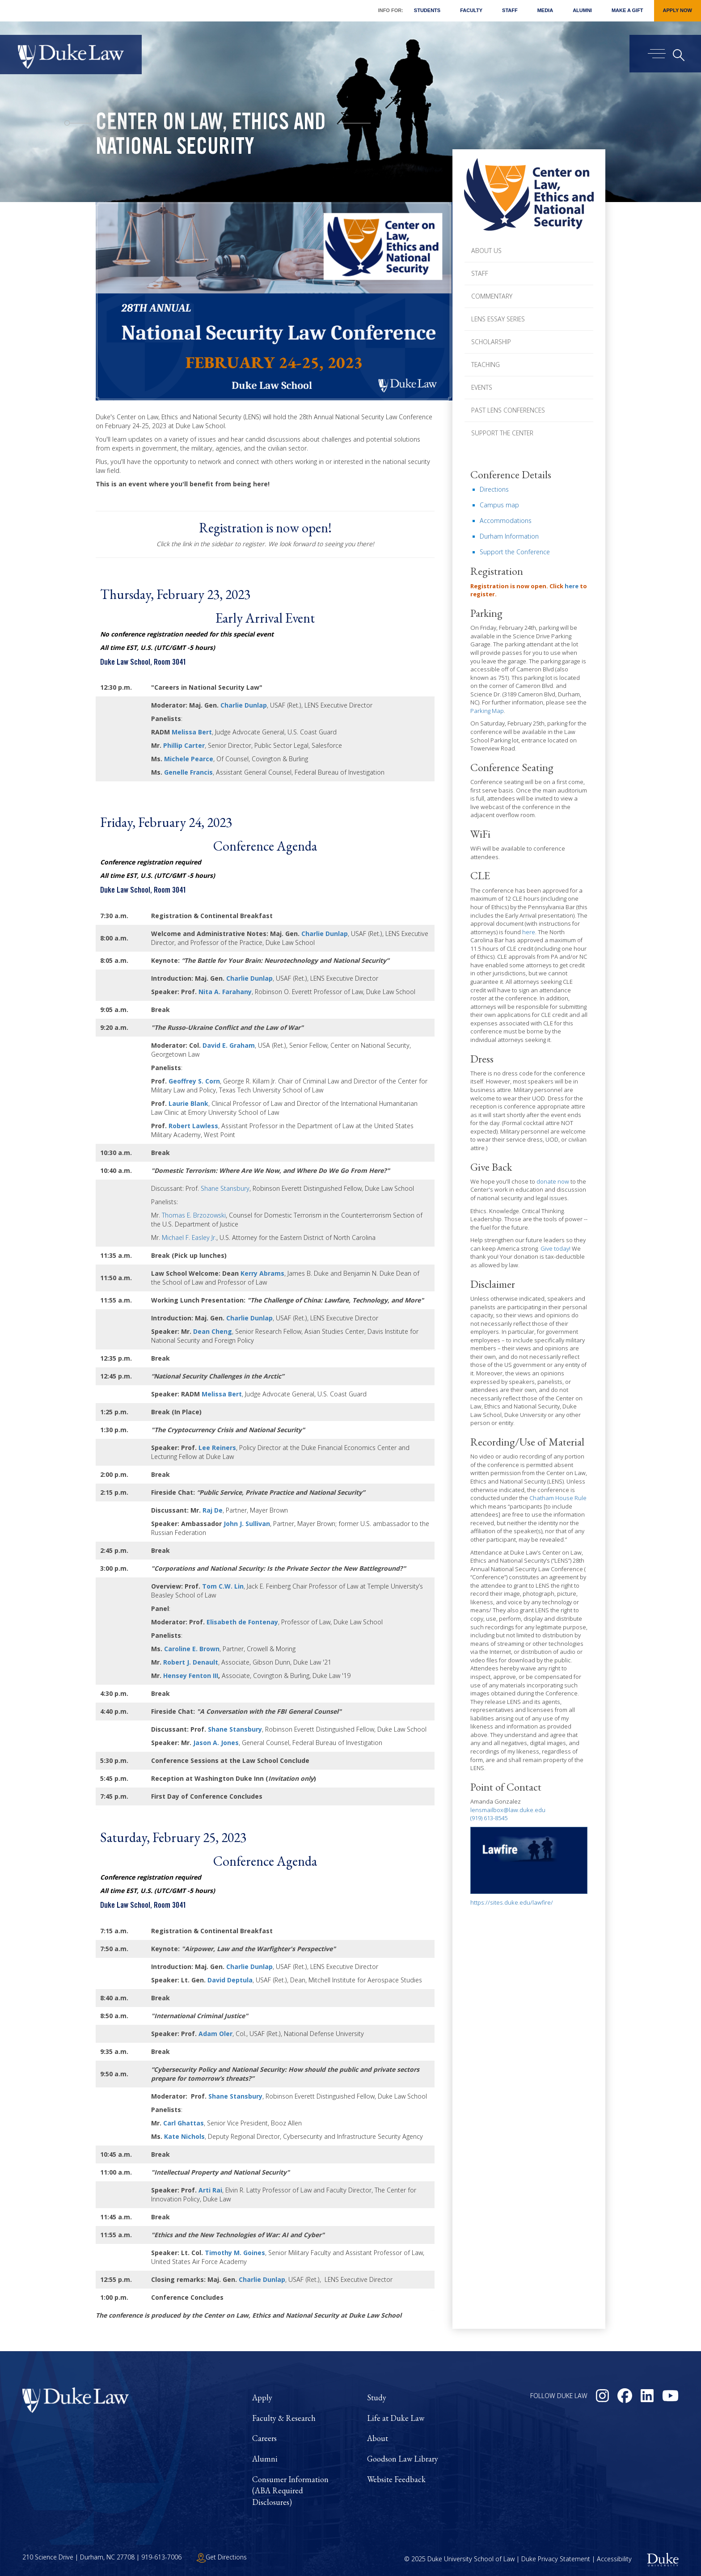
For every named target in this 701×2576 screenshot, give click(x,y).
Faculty (471, 10)
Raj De (213, 1510)
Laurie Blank (188, 1103)
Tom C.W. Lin (223, 1586)
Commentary (491, 296)
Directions (494, 489)
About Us (486, 250)
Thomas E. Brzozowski (194, 1215)
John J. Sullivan (247, 1523)
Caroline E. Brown (192, 1648)
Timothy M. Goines (235, 2252)
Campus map (499, 505)
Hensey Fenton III (190, 1675)
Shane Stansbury (225, 1188)
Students (427, 10)
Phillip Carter (184, 745)
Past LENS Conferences (508, 410)
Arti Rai (210, 2190)
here (572, 586)
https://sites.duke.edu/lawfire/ (511, 1902)
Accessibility (614, 2559)
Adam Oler (215, 2033)
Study (376, 2397)
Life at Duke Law (395, 2418)
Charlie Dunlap (243, 705)
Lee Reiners (217, 1447)
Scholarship (491, 341)
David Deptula (230, 1980)
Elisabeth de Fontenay (242, 1622)
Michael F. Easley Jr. (189, 1237)
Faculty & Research (284, 2418)
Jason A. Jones (216, 1742)
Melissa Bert (192, 732)
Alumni (582, 10)
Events (481, 387)
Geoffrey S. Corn (194, 1081)
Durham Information (509, 536)
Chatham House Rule (558, 1498)
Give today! (555, 1248)
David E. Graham (229, 1045)
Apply (262, 2397)
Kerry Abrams (262, 1273)
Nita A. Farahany (225, 991)
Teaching (485, 364)
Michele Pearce (188, 759)
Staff (510, 10)
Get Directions (222, 2557)
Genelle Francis (188, 772)
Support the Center (502, 433)
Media (545, 10)
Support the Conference (515, 552)
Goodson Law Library (402, 2459)
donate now (552, 1181)
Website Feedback (396, 2479)
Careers (264, 2438)
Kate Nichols (184, 2136)
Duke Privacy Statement (555, 2559)
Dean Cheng (212, 1331)
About (377, 2438)
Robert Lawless (193, 1125)
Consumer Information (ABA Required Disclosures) (290, 2490)
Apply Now (677, 10)
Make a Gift (627, 10)
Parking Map (487, 711)
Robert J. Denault (190, 1662)
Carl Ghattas (183, 2123)
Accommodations (506, 520)
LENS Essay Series (498, 319)
